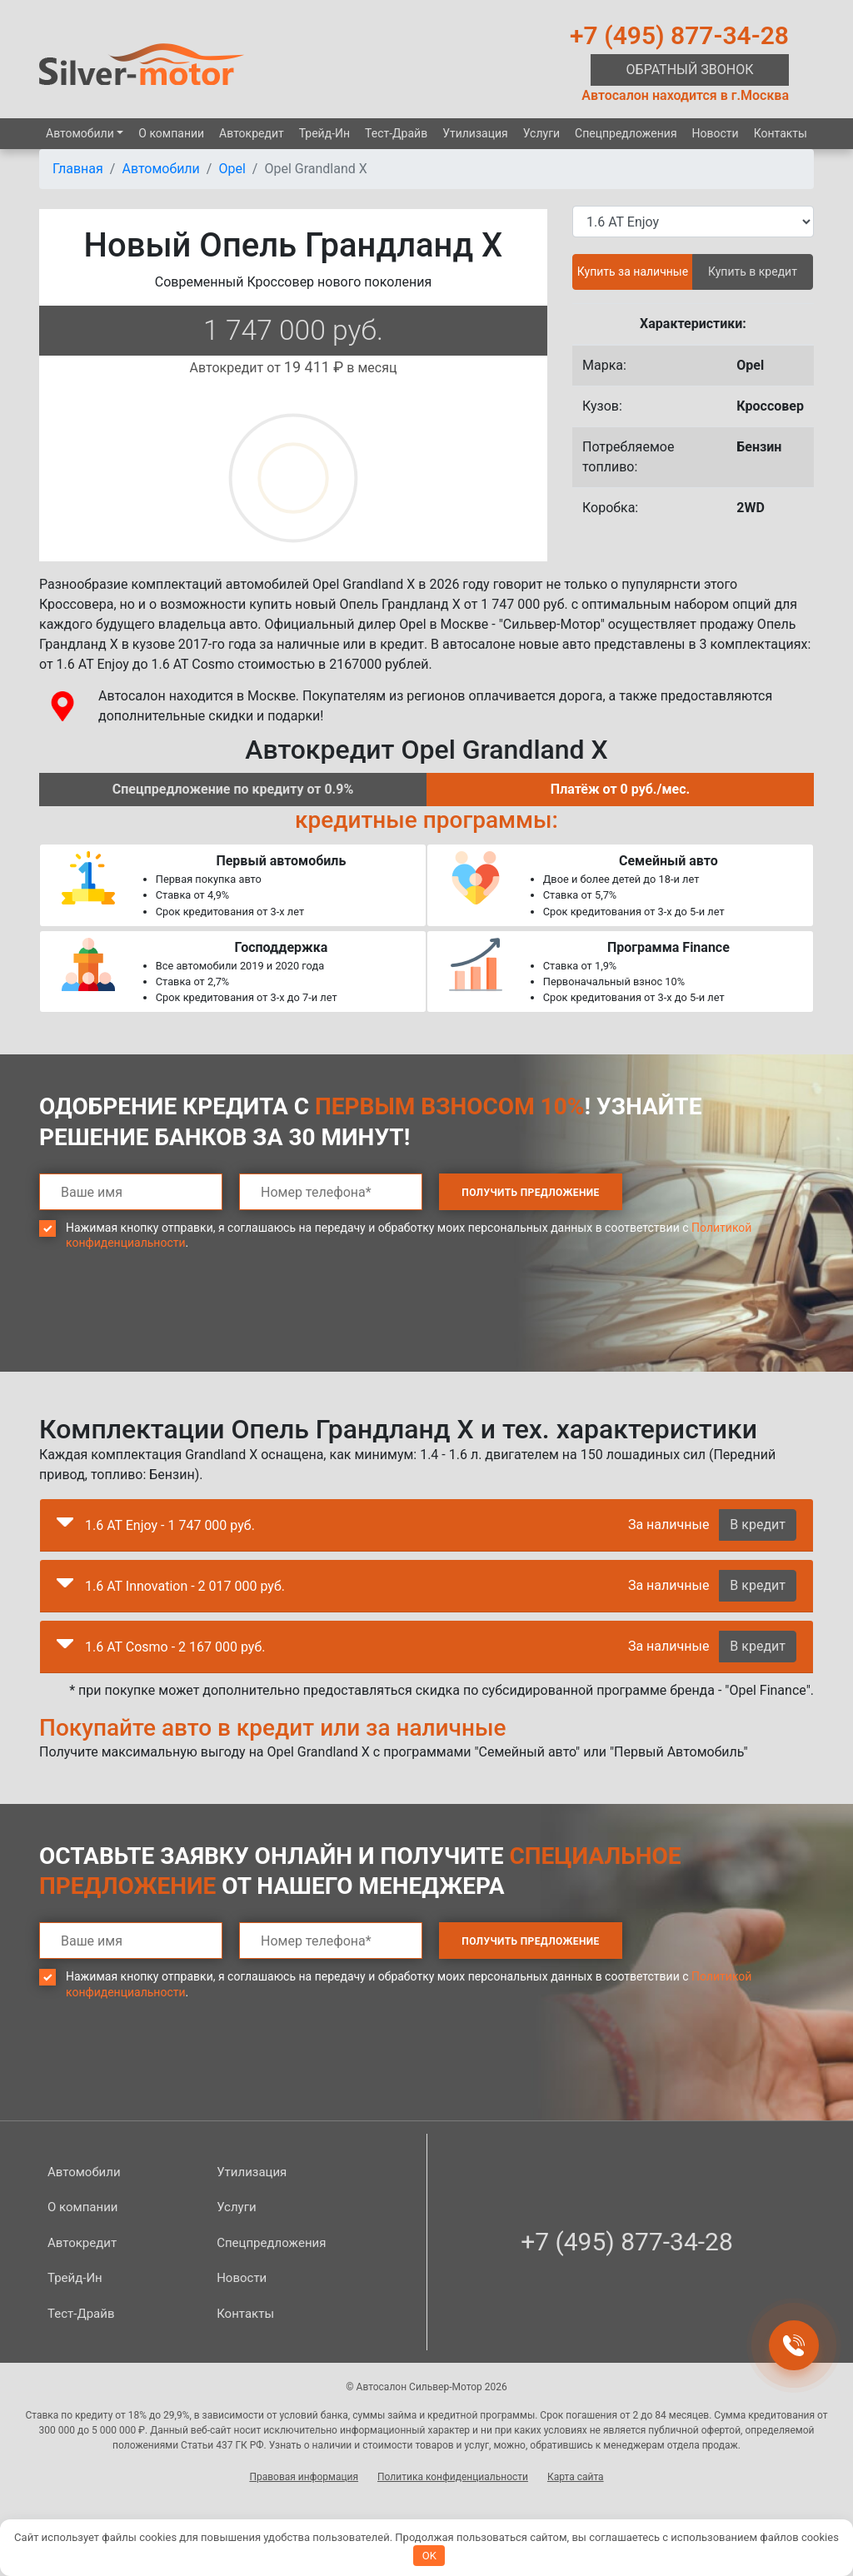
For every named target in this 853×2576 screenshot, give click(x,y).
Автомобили (80, 133)
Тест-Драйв (396, 133)
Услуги (541, 133)
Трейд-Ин (324, 133)
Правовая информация (303, 2477)
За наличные (668, 1524)
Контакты (780, 133)
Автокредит (251, 133)
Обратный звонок (690, 69)
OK (429, 2555)
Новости (715, 133)
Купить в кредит (752, 271)
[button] (65, 1525)
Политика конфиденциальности (452, 2477)
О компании (171, 133)
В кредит (758, 1524)
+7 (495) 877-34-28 (679, 35)
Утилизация (475, 133)
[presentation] (165, 1323)
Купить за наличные (632, 271)
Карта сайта (575, 2477)
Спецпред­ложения (626, 133)
